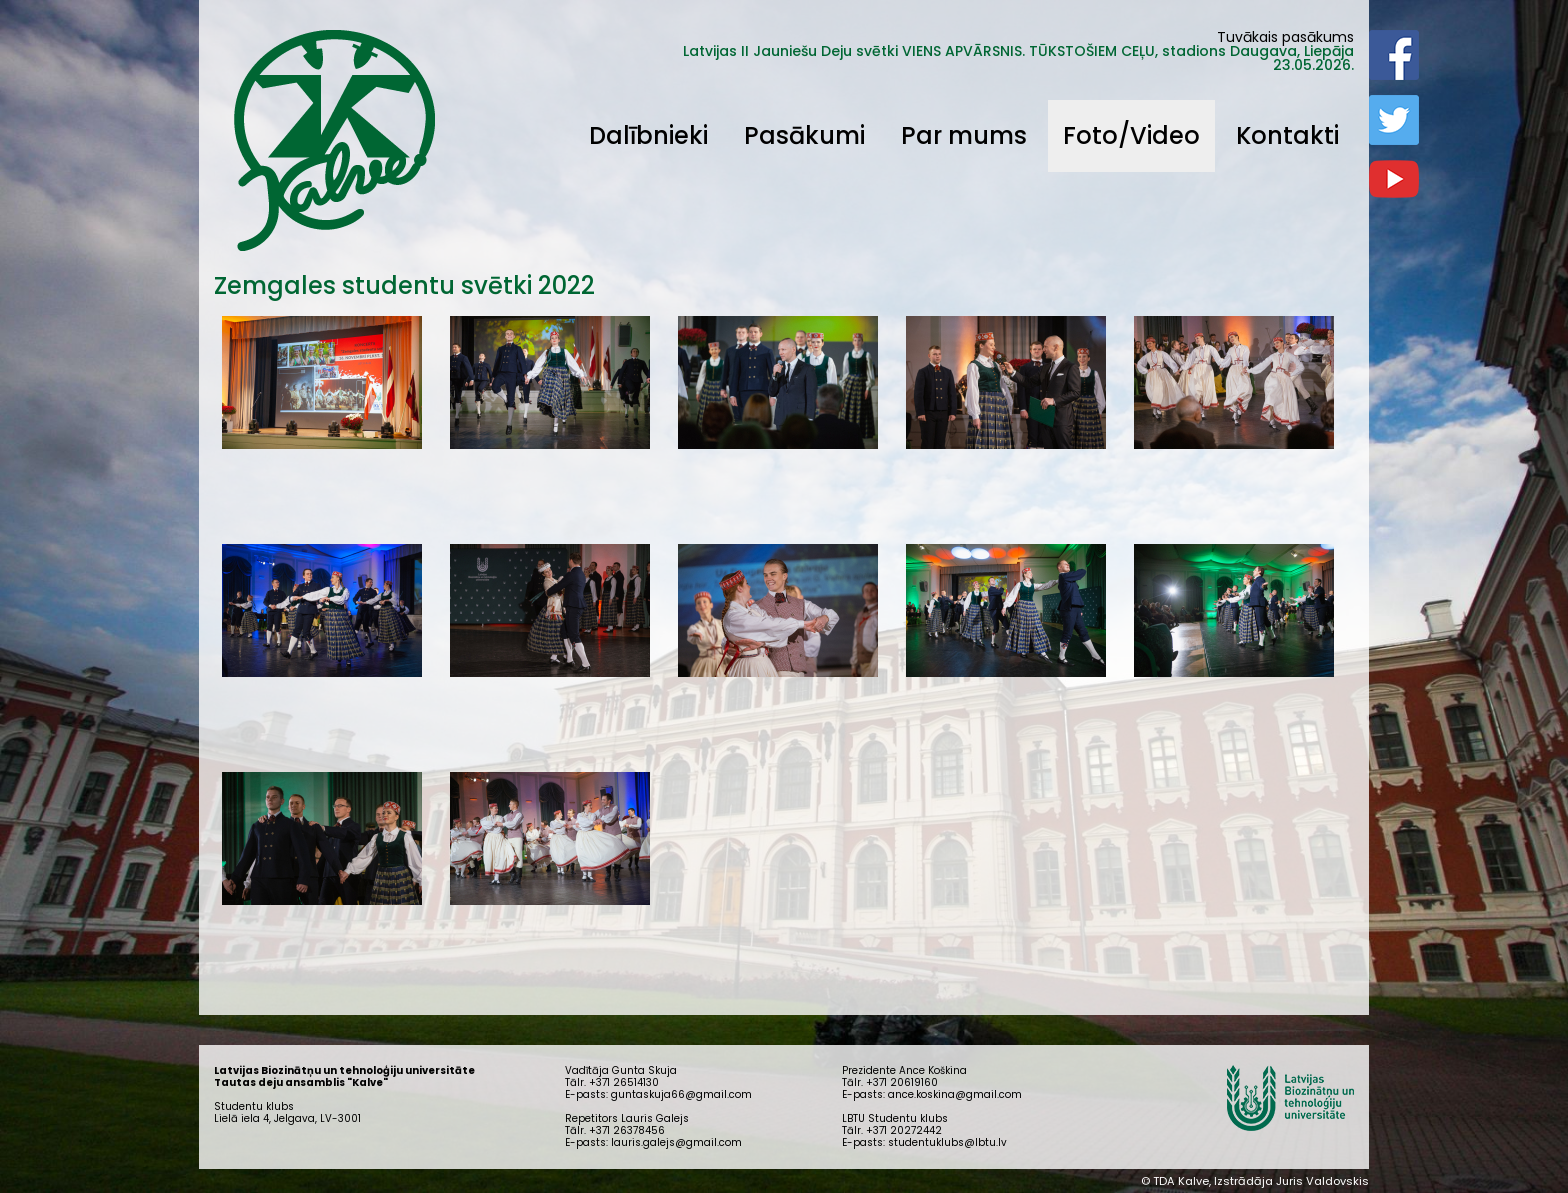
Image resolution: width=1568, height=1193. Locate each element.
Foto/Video (1131, 135)
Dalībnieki (648, 135)
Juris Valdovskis (1322, 1181)
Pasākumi (804, 135)
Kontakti (1287, 135)
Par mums (964, 135)
